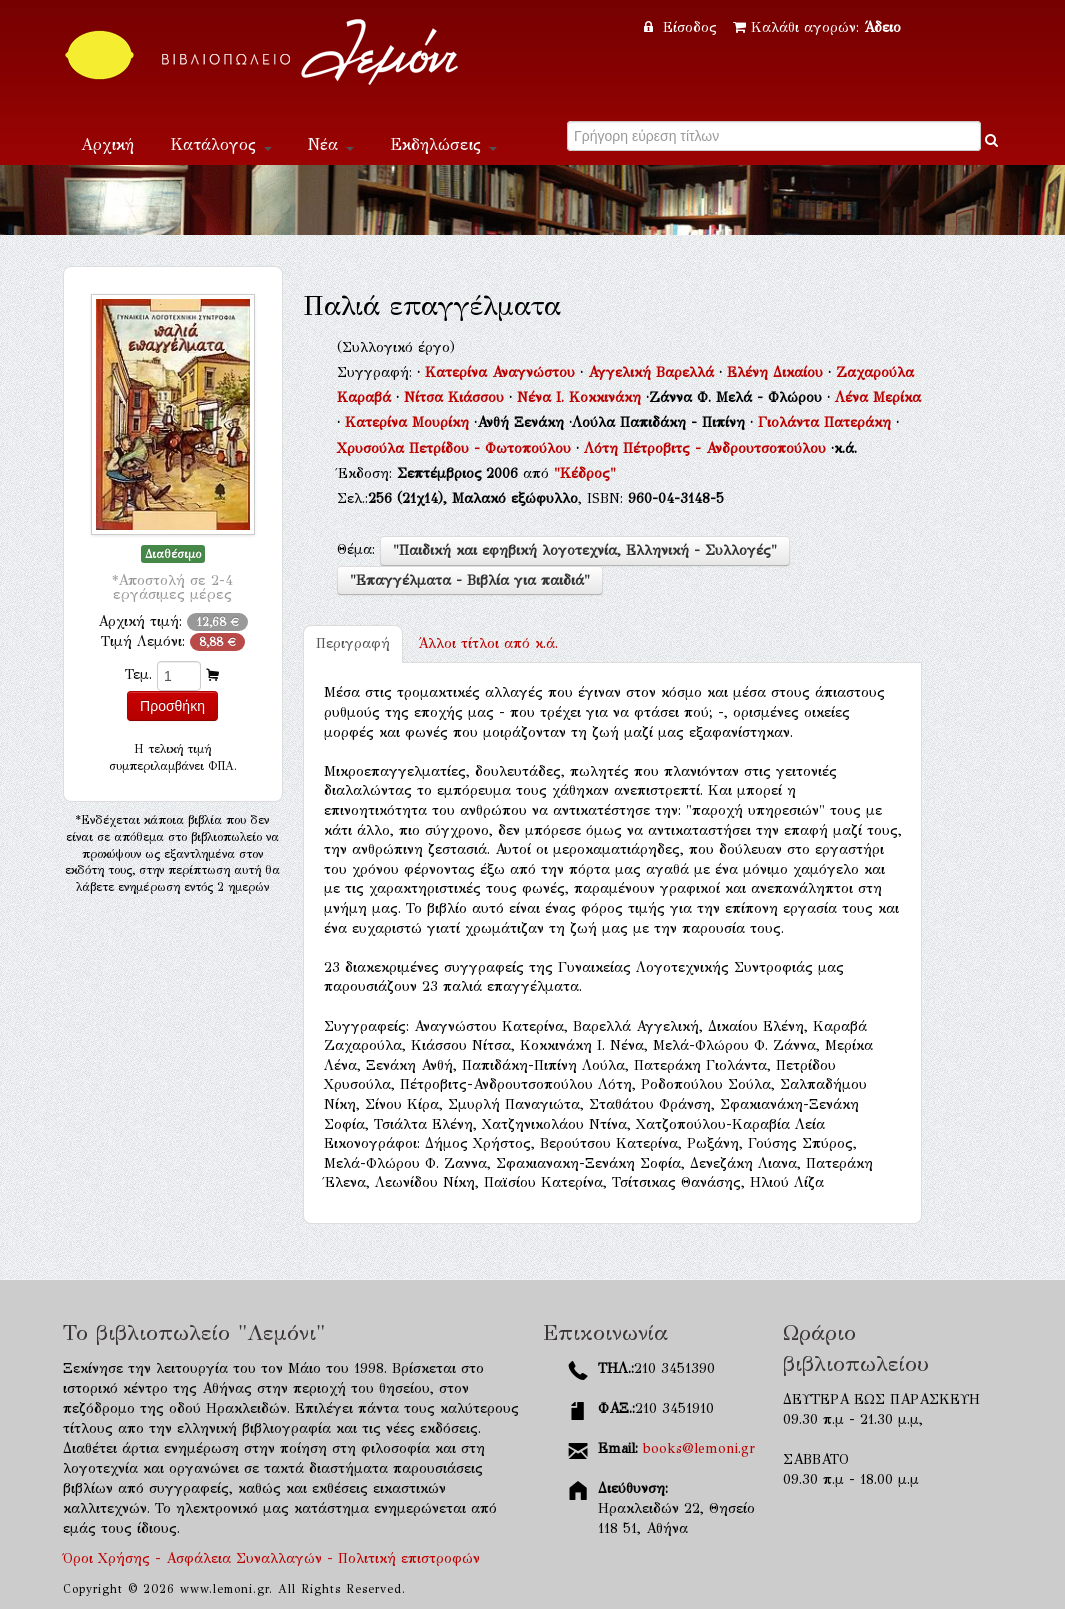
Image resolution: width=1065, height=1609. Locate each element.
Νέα (331, 144)
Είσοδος (683, 27)
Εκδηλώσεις (443, 144)
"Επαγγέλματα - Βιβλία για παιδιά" (470, 580)
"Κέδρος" (585, 473)
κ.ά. (488, 643)
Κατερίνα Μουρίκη (409, 422)
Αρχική (107, 144)
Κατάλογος (221, 144)
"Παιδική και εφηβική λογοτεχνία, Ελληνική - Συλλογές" (585, 550)
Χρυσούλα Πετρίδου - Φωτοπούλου (456, 448)
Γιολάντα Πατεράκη (827, 422)
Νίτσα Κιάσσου (456, 397)
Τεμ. (138, 674)
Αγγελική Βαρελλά (653, 372)
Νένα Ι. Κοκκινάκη (581, 397)
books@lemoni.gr (699, 1448)
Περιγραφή (353, 643)
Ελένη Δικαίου (777, 372)
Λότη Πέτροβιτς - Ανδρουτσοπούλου (707, 448)
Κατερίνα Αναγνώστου (502, 372)
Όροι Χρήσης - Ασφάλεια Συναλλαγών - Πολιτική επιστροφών (271, 1558)
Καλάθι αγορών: (817, 27)
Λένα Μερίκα (878, 397)
